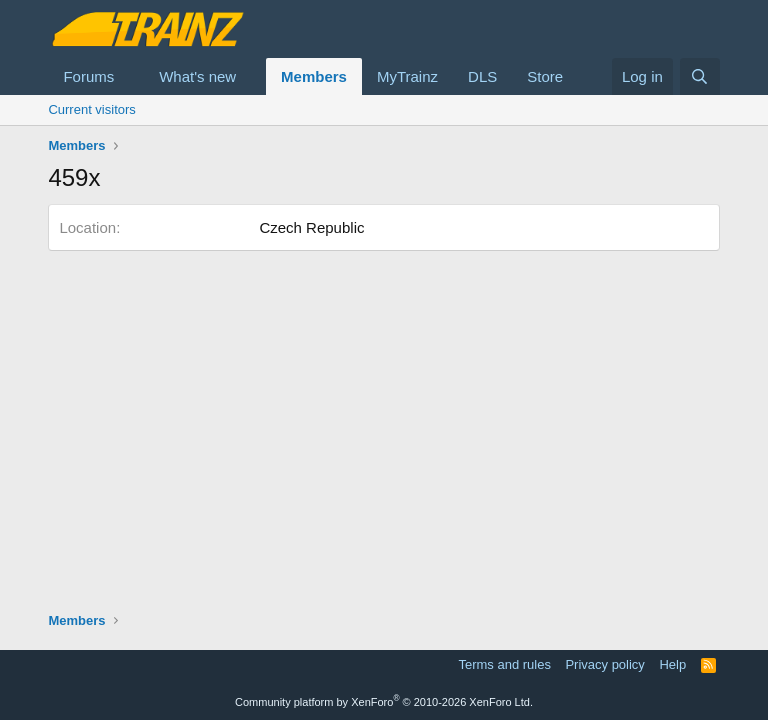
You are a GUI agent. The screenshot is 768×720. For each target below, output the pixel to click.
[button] (130, 76)
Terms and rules (504, 664)
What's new (197, 76)
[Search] (699, 76)
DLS (482, 76)
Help (672, 664)
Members (314, 76)
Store (545, 76)
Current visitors (91, 109)
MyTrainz (407, 76)
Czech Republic (311, 227)
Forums (88, 76)
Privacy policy (604, 664)
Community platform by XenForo (384, 702)
